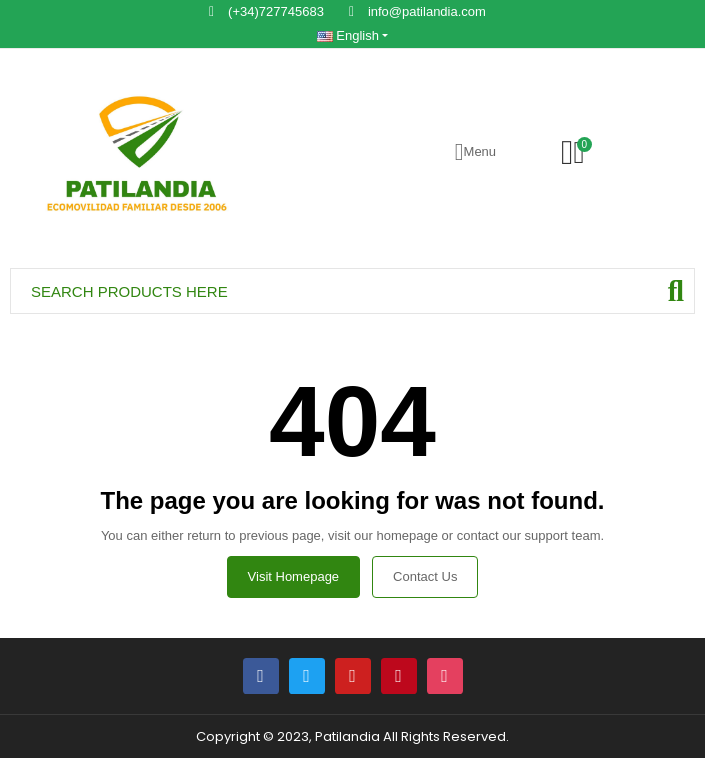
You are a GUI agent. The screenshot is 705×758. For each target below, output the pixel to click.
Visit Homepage (294, 576)
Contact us (425, 576)
